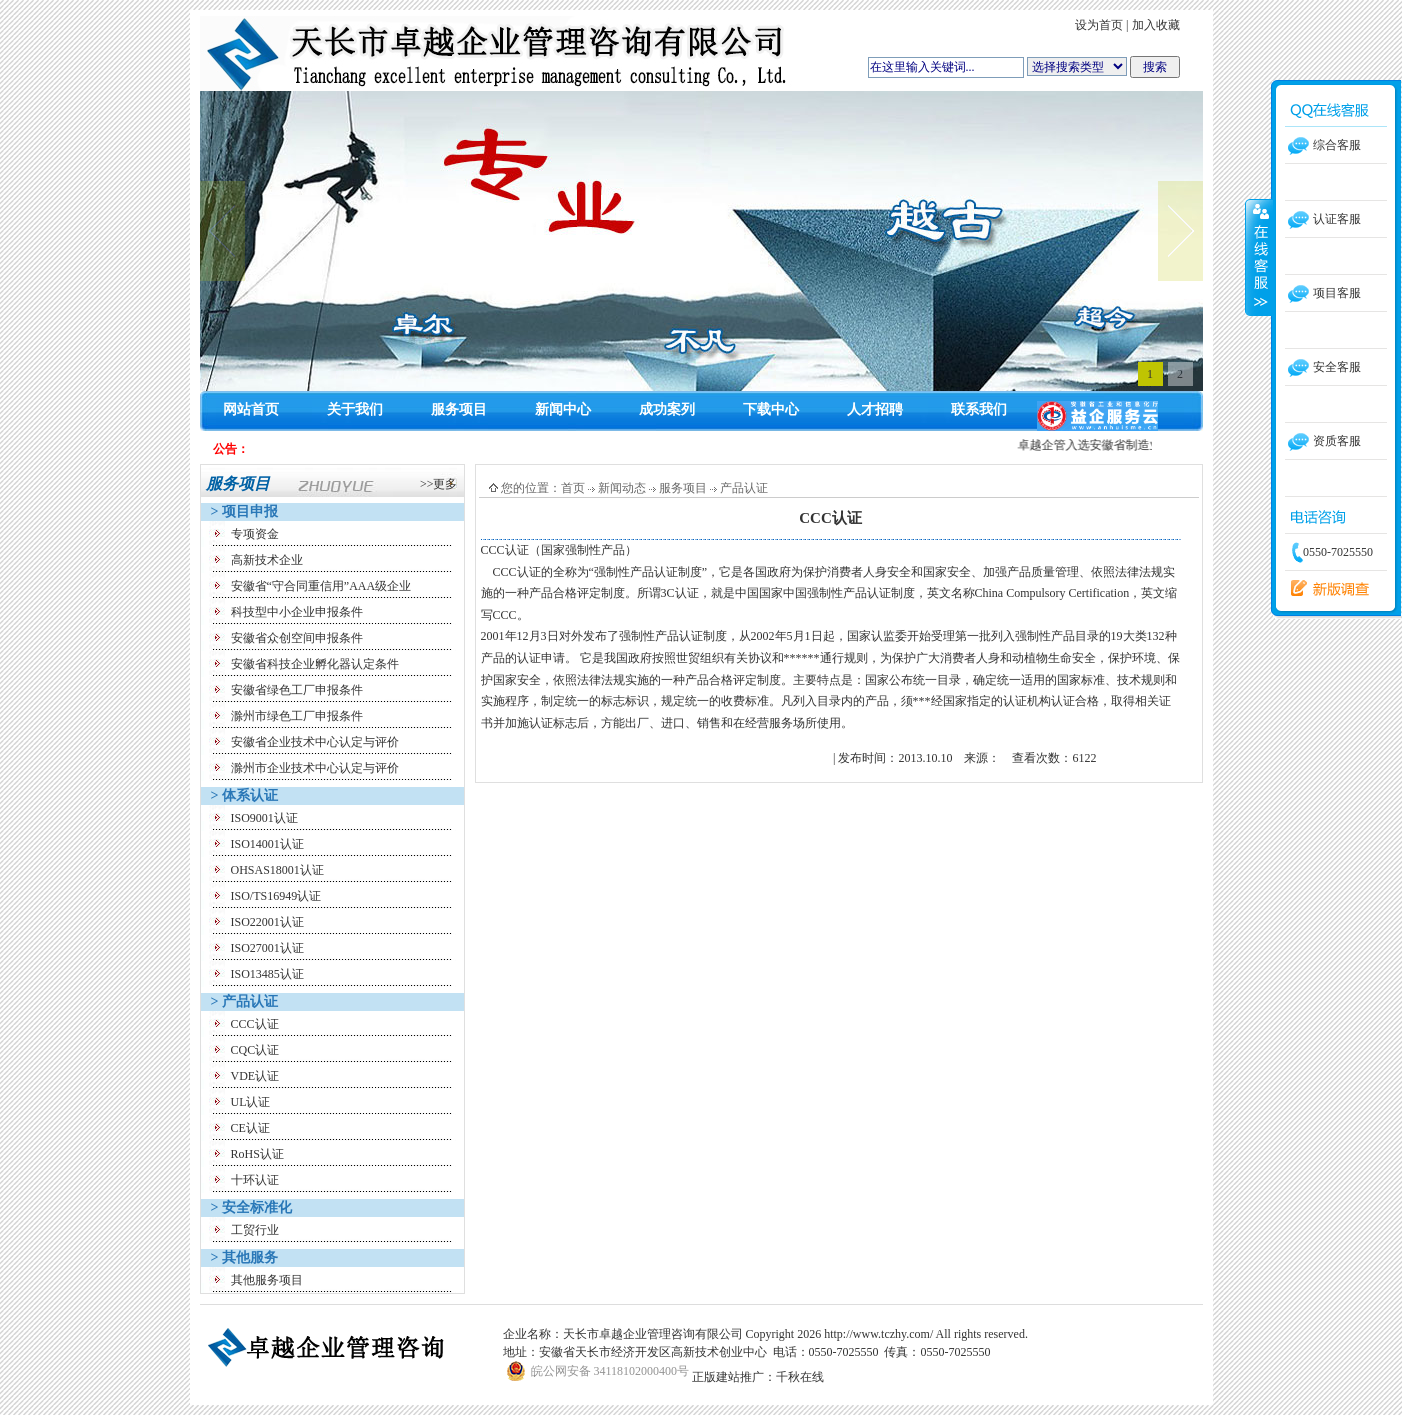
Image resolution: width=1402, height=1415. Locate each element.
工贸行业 (255, 1230)
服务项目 (459, 409)
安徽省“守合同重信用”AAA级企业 (321, 586)
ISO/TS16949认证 (276, 896)
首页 (573, 488)
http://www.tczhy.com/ (878, 1334)
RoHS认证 (257, 1154)
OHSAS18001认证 (277, 870)
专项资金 (255, 534)
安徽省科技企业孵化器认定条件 (315, 664)
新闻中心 (563, 409)
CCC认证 (255, 1024)
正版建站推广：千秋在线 (758, 1377)
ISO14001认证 (267, 844)
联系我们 (979, 409)
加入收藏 (1156, 25)
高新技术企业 (267, 560)
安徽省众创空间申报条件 (297, 638)
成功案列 (667, 409)
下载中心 (771, 409)
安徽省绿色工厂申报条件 (297, 690)
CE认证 (250, 1128)
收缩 (1259, 257)
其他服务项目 (267, 1280)
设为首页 (1099, 25)
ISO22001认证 (267, 922)
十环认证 (255, 1180)
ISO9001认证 (264, 818)
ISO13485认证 (267, 974)
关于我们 (355, 409)
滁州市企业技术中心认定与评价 (315, 768)
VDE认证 (255, 1076)
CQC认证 (255, 1050)
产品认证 (744, 488)
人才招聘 (875, 409)
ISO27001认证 (267, 948)
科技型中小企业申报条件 (297, 612)
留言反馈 (1325, 589)
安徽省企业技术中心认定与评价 (315, 742)
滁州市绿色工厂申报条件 (297, 716)
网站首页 (251, 409)
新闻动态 (622, 488)
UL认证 (251, 1102)
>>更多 (439, 484)
